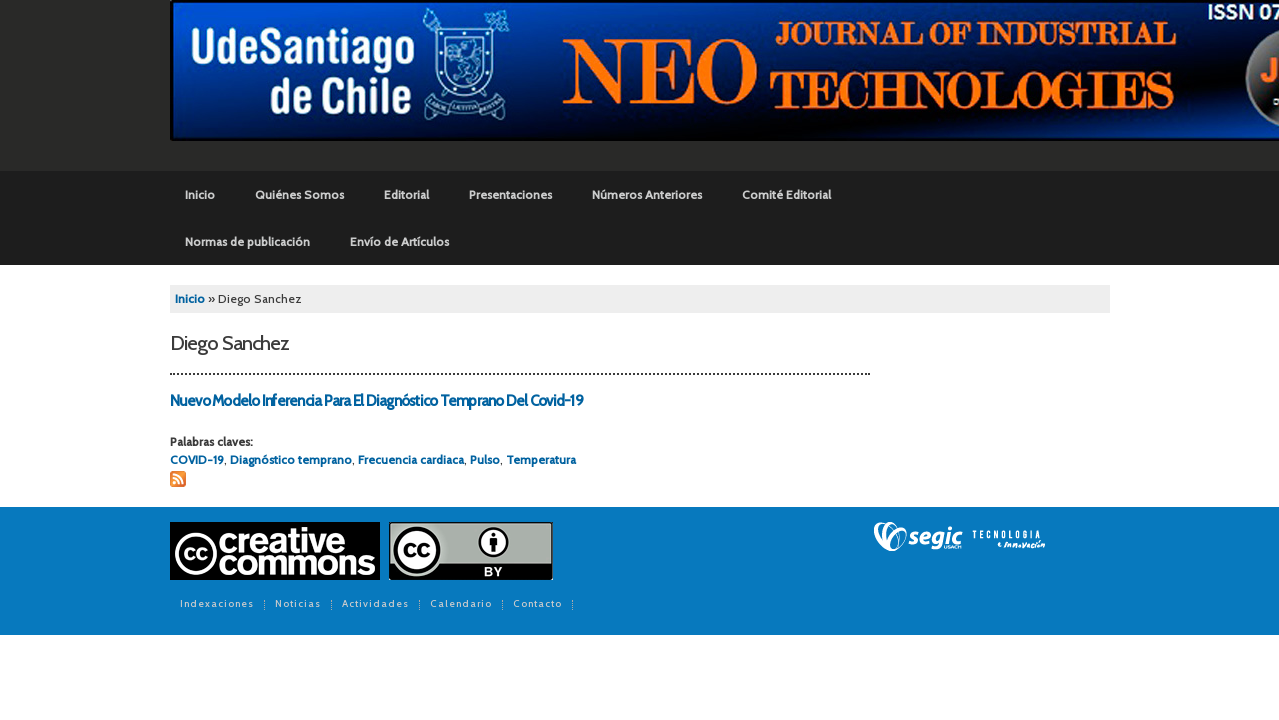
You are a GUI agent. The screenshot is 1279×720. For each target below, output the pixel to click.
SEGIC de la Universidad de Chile (959, 537)
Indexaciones (217, 605)
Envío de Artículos (399, 241)
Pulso (485, 459)
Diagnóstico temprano (291, 459)
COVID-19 (197, 459)
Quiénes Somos (299, 194)
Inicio (200, 194)
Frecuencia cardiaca (411, 459)
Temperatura (541, 459)
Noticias (298, 605)
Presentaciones (510, 194)
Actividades (375, 605)
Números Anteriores (647, 194)
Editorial (406, 194)
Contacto (537, 605)
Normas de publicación (247, 241)
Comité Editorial (786, 194)
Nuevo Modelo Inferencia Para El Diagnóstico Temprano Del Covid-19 (376, 401)
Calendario (461, 605)
